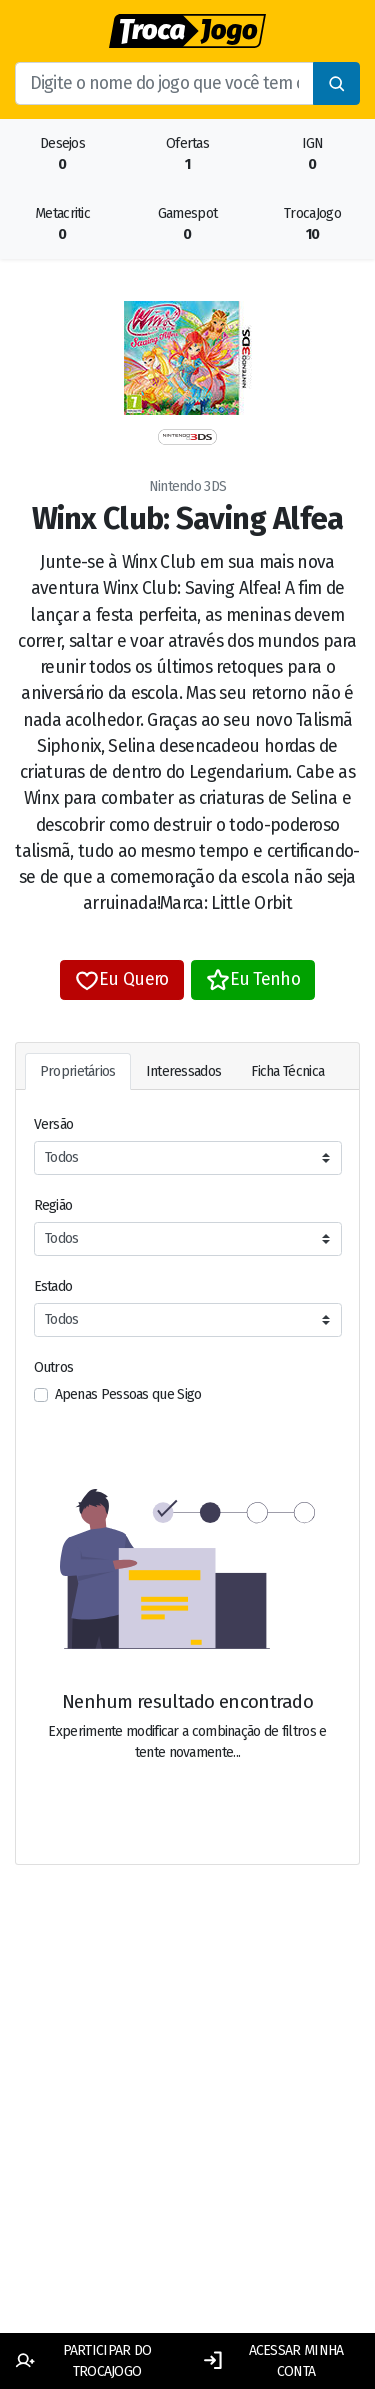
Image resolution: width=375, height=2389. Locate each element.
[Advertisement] (187, 2122)
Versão (54, 1124)
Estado (53, 1286)
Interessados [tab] (184, 1071)
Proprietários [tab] (78, 1071)
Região (53, 1205)
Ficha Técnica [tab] (287, 1071)
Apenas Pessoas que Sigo (128, 1394)
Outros (54, 1367)
